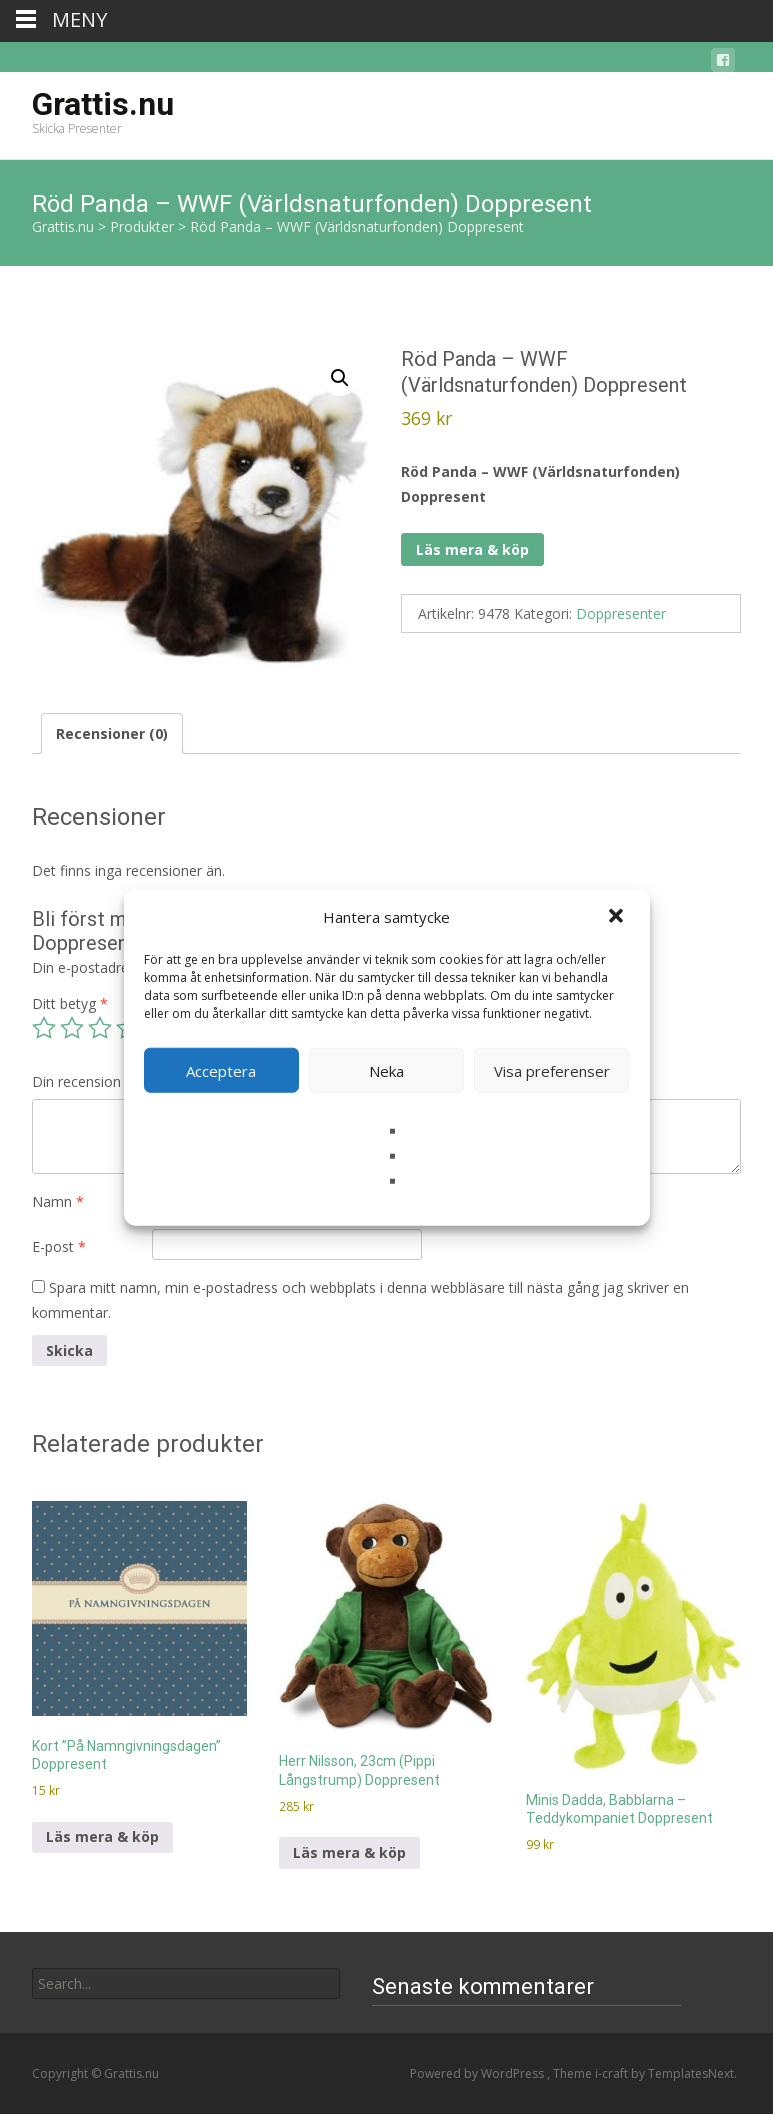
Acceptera (221, 1070)
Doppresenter (621, 613)
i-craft (613, 2073)
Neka (386, 1070)
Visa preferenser (552, 1070)
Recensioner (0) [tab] (112, 733)
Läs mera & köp (472, 549)
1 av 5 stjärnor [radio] (44, 1028)
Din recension (82, 1081)
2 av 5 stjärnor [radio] (72, 1028)
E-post (59, 1246)
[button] (618, 917)
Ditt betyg (70, 1003)
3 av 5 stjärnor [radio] (100, 1028)
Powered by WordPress (478, 2073)
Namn (58, 1201)
